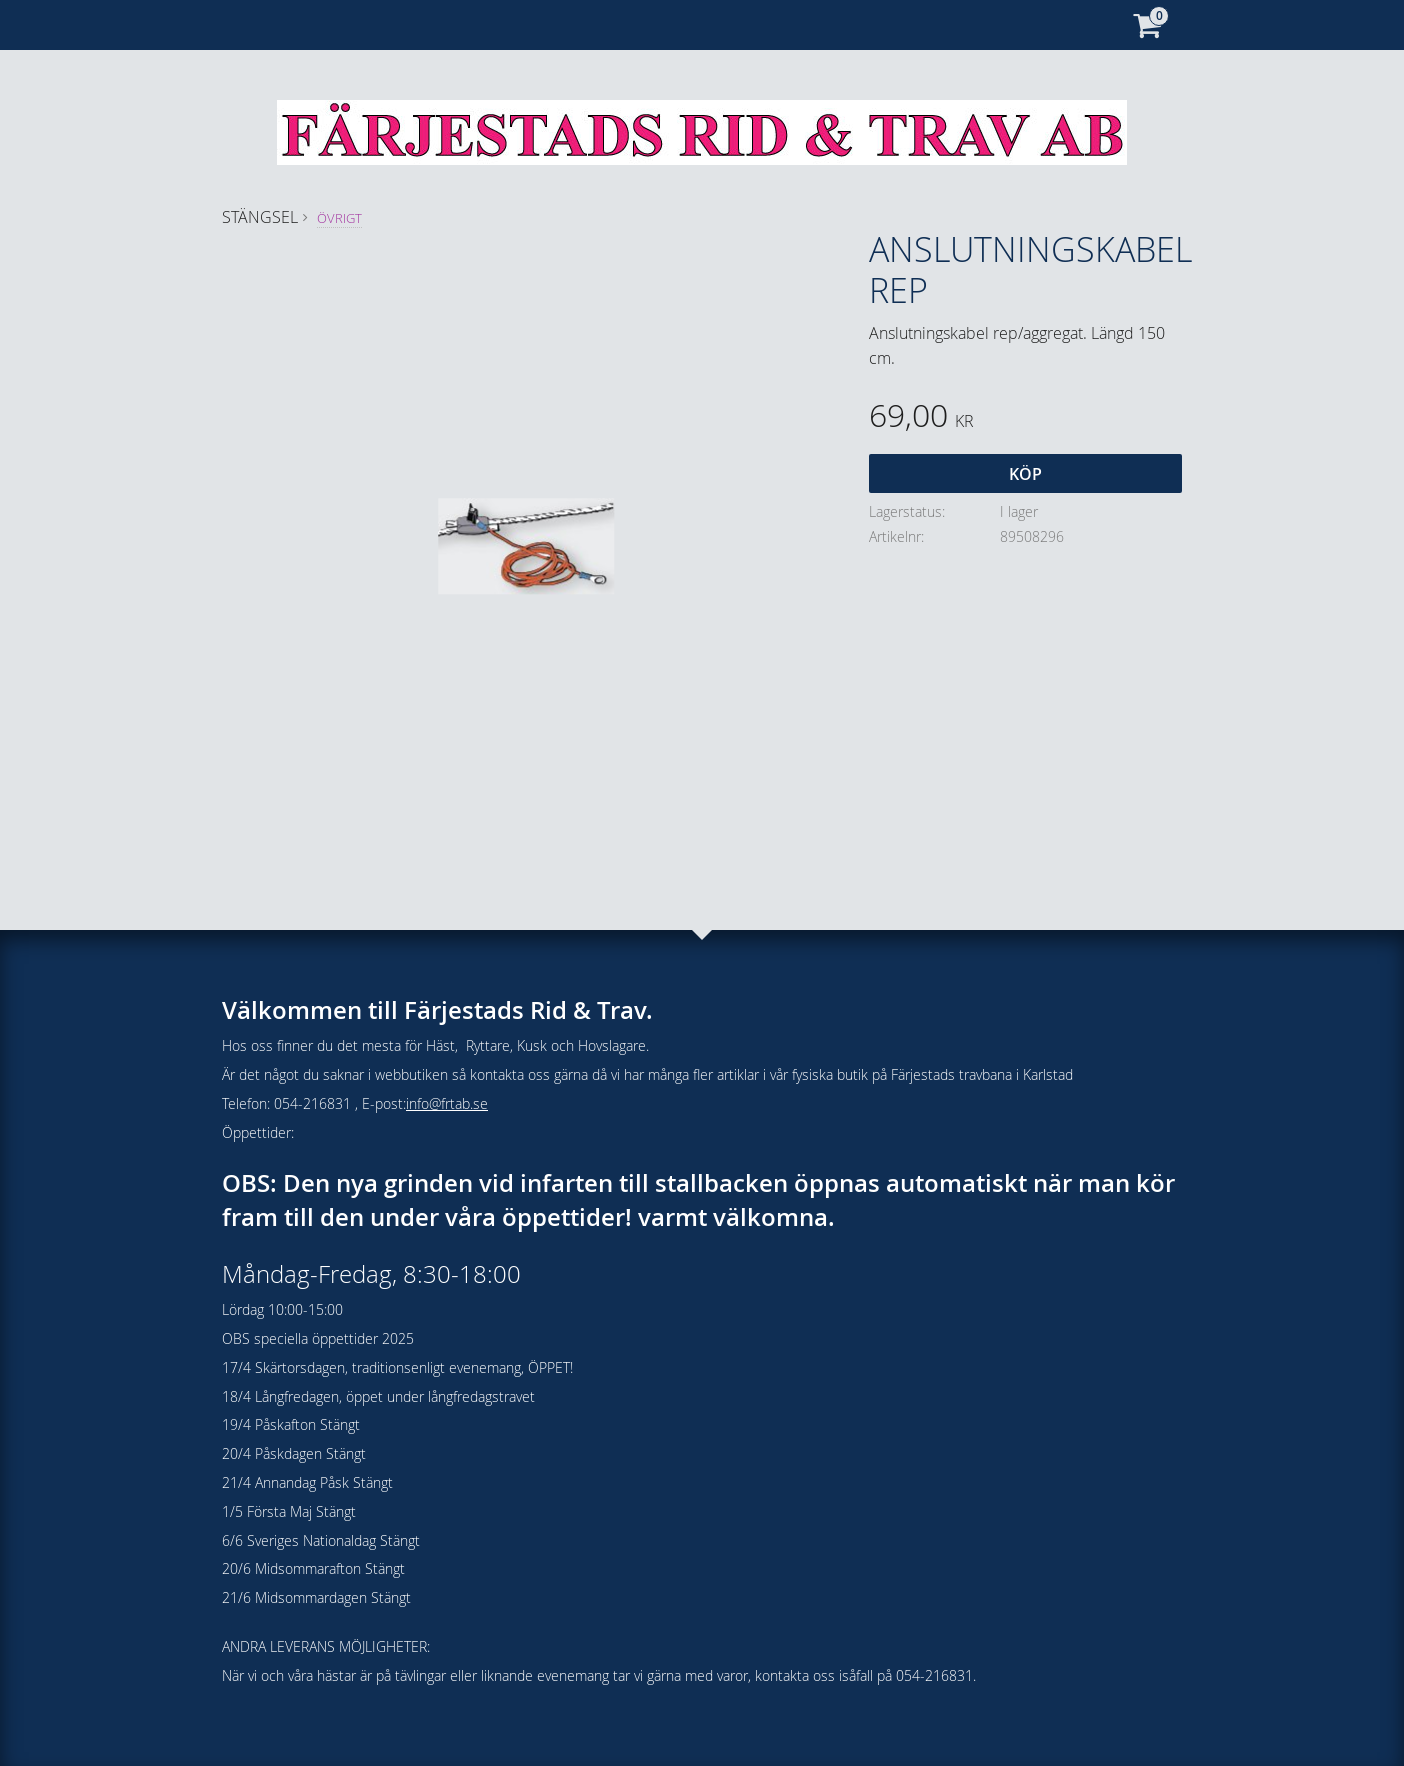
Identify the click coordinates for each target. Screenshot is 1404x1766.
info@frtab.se (447, 1103)
